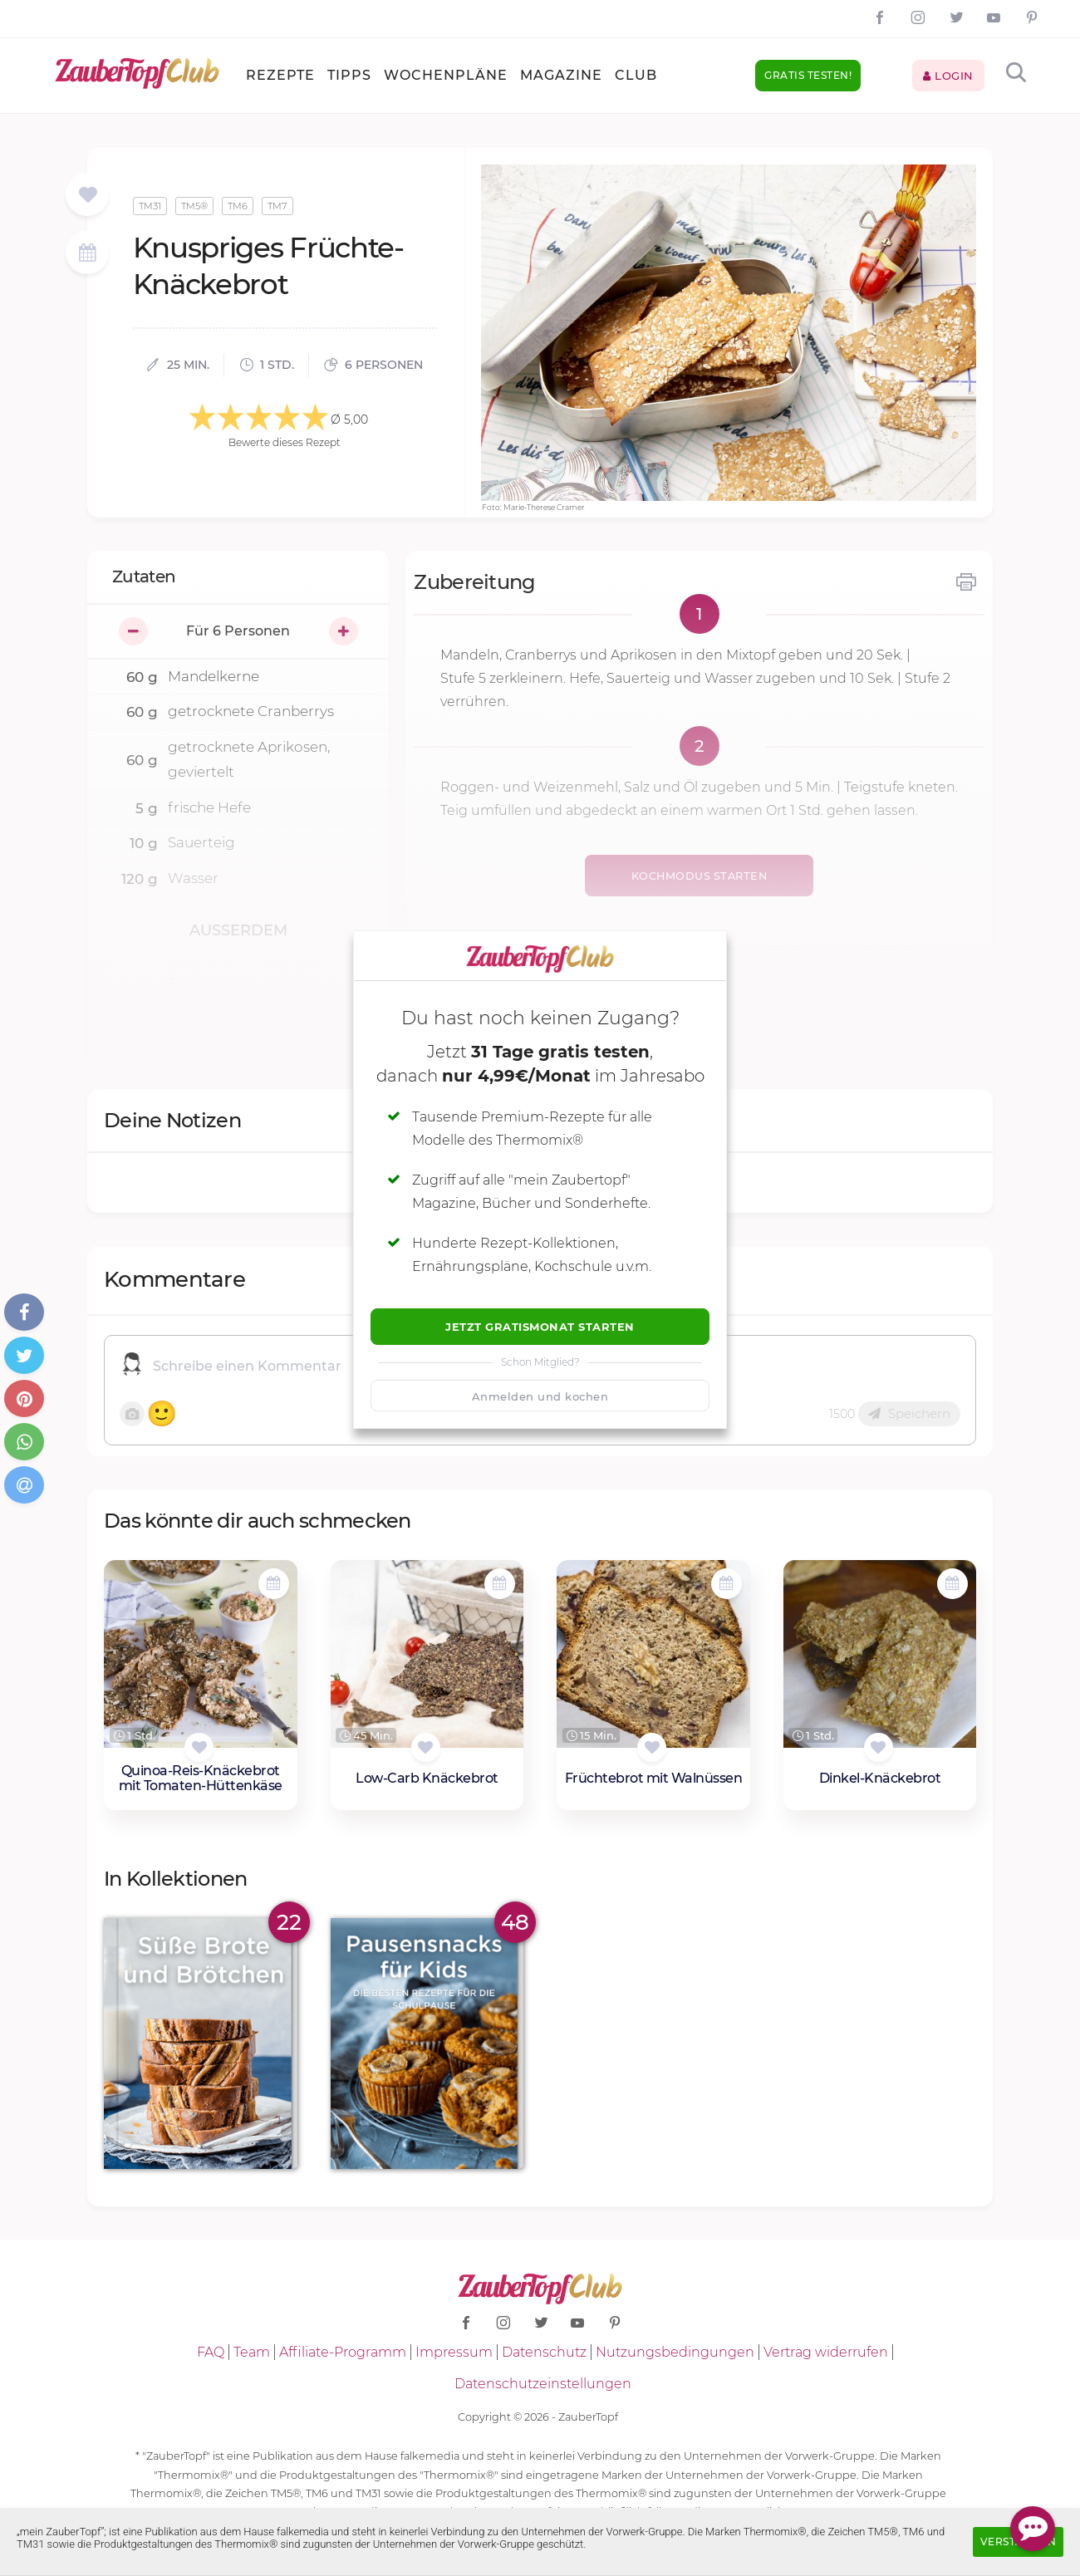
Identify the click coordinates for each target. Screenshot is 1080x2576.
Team (251, 2352)
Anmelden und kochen (540, 1396)
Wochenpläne (446, 75)
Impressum (454, 2352)
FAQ (210, 2352)
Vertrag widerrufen (825, 2352)
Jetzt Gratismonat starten (540, 1326)
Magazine (561, 75)
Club (636, 75)
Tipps (349, 75)
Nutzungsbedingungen (675, 2352)
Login (948, 75)
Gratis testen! (808, 75)
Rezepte (280, 75)
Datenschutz (544, 2352)
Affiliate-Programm (342, 2352)
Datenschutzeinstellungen (542, 2384)
